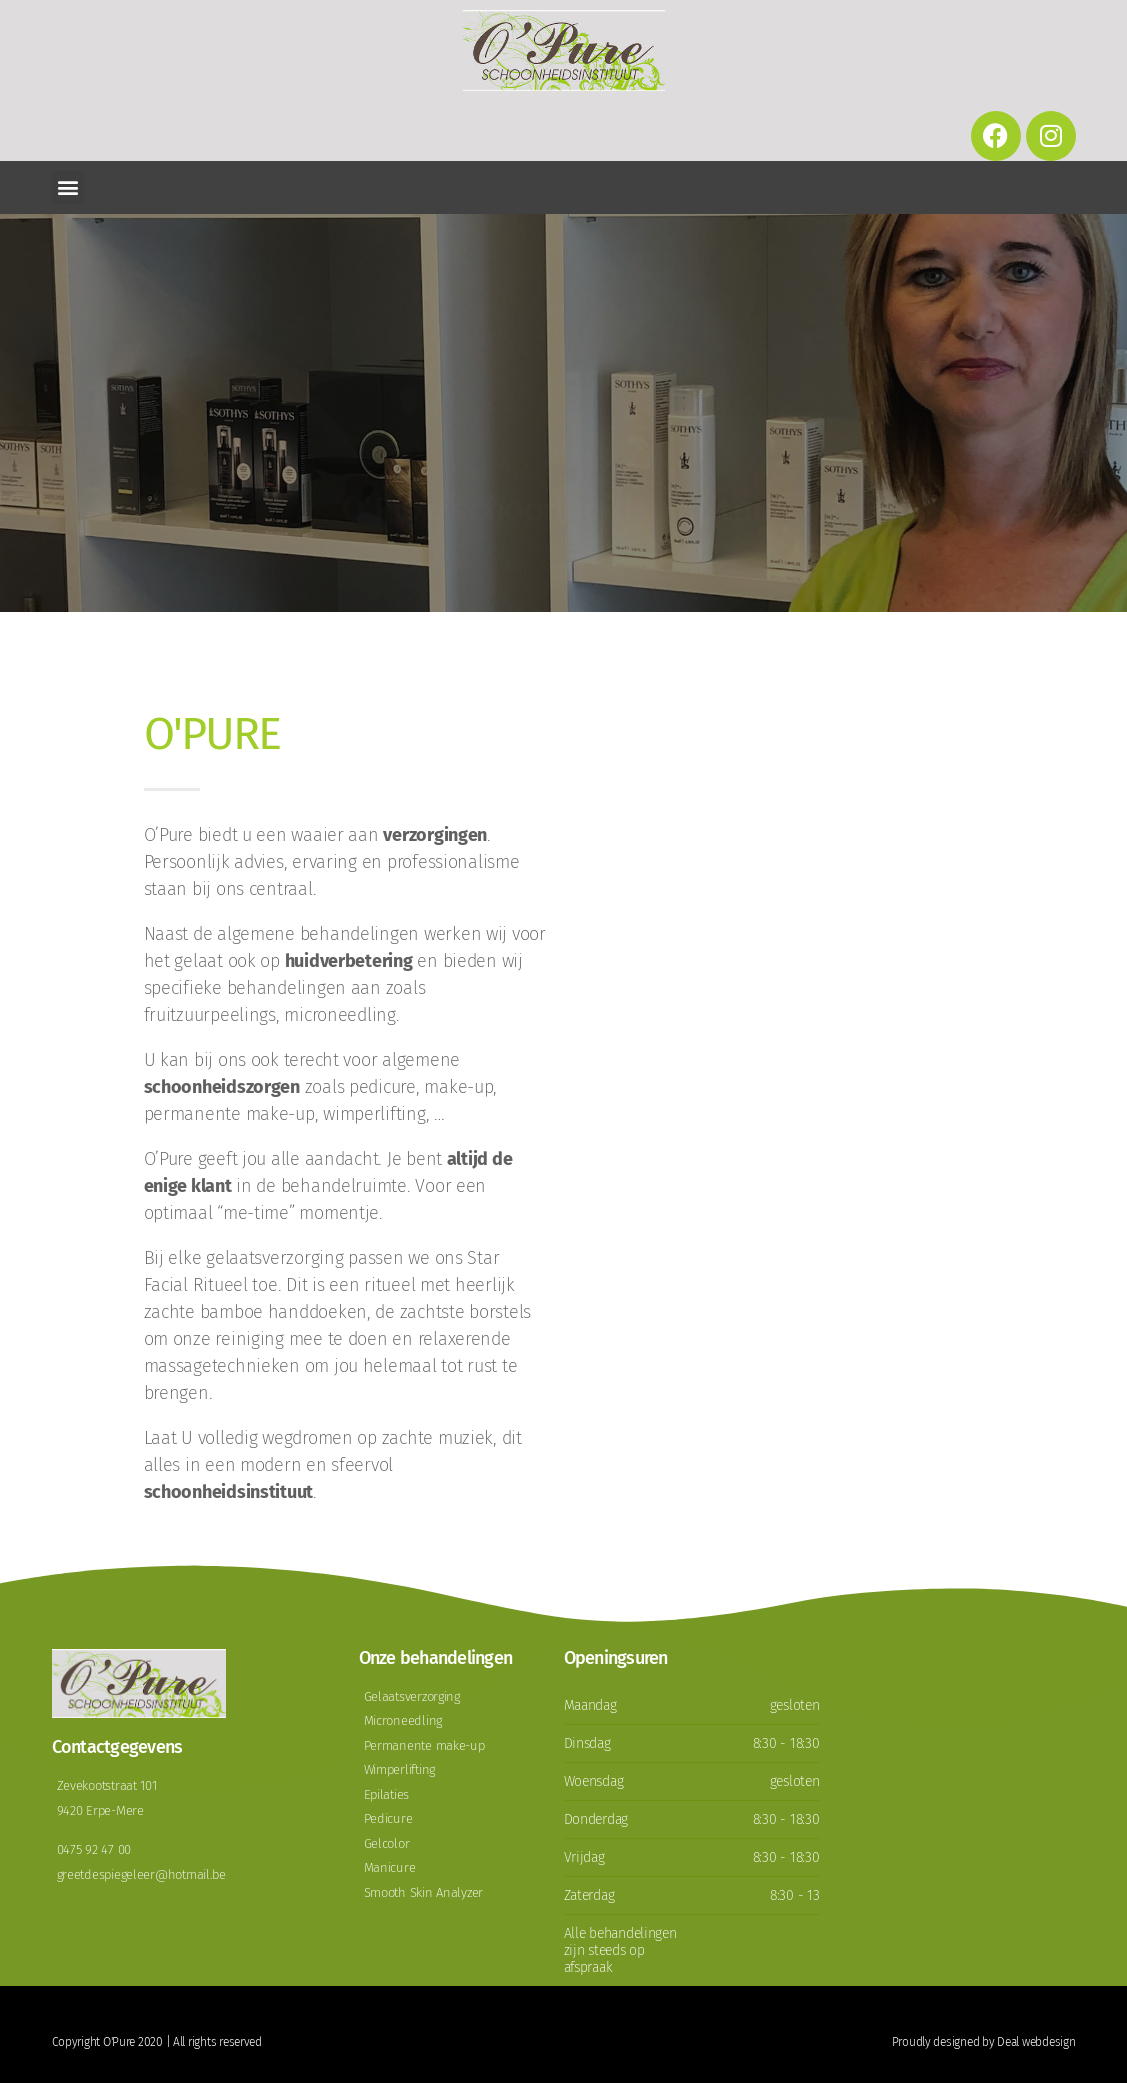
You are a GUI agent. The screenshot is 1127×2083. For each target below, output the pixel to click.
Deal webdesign (1036, 2042)
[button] (68, 187)
